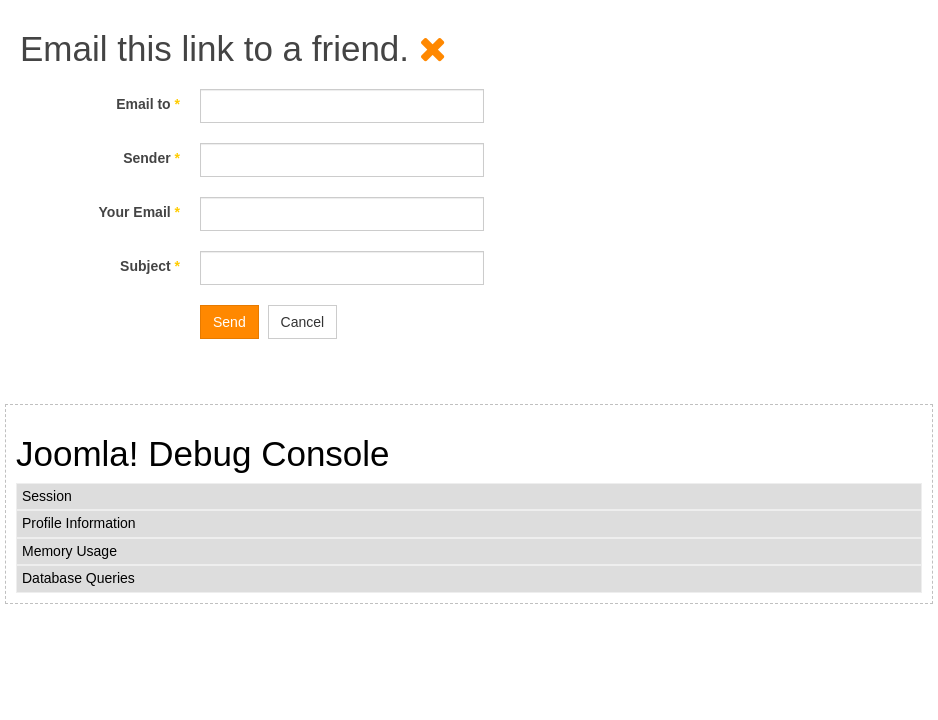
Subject (150, 266)
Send (229, 322)
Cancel (303, 322)
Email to (148, 104)
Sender (151, 158)
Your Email (139, 212)
